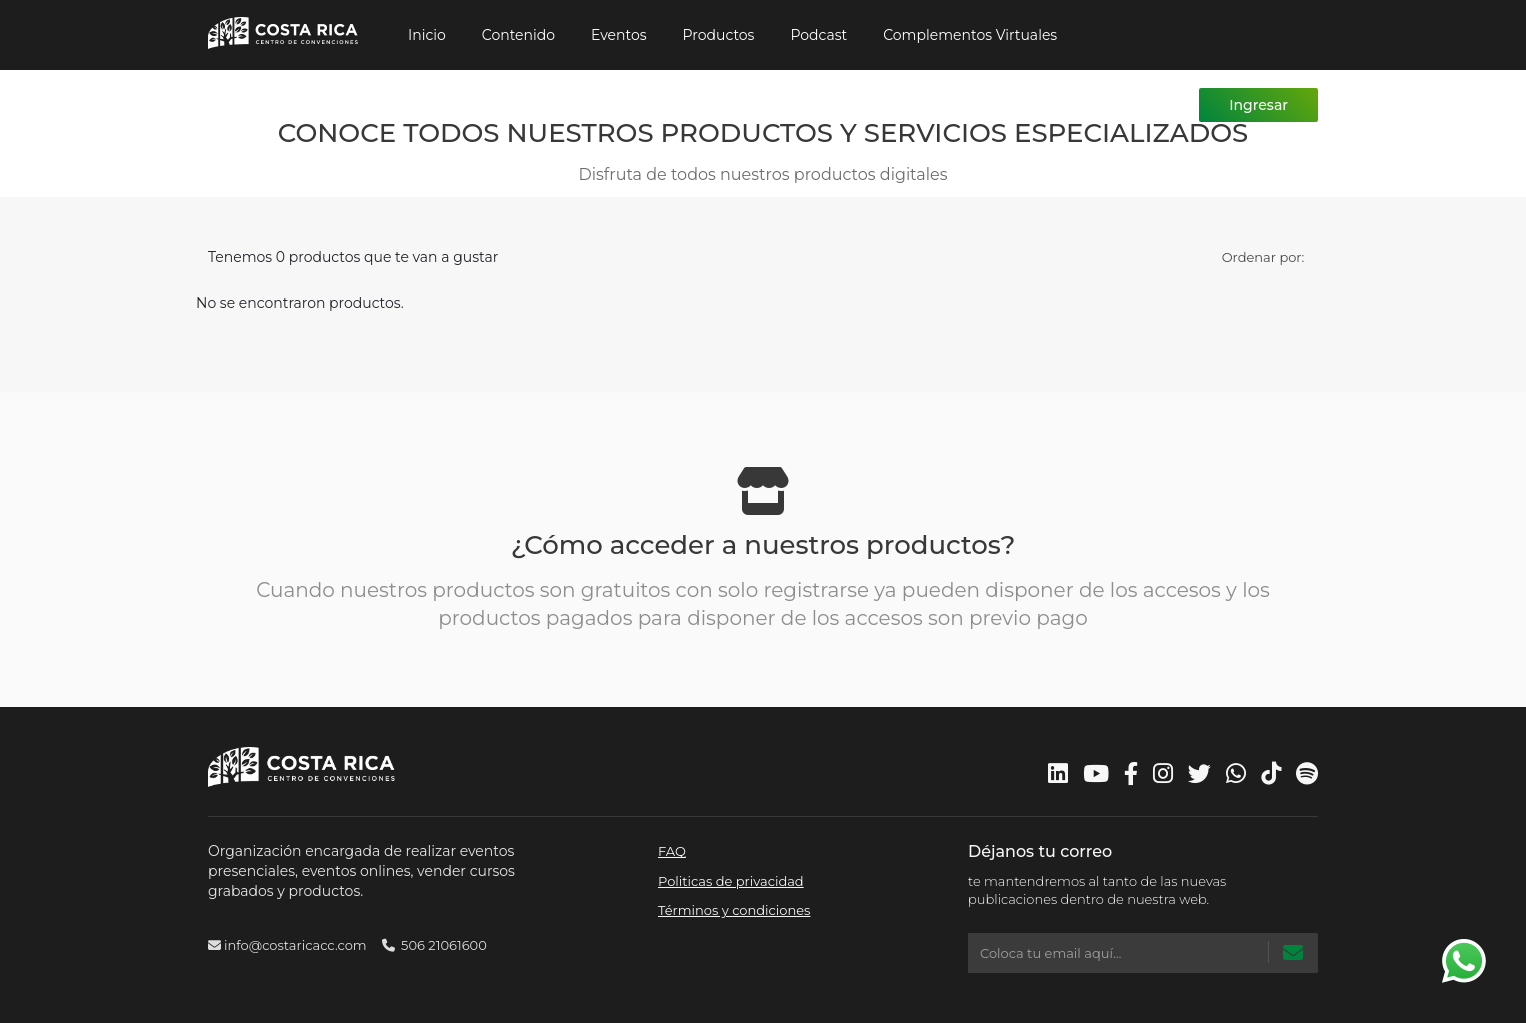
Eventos (619, 35)
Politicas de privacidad (731, 881)
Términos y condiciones (734, 910)
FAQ (672, 851)
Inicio (427, 35)
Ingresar (1258, 105)
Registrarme (1130, 105)
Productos (719, 35)
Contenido (518, 35)
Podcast (818, 35)
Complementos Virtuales (970, 35)
